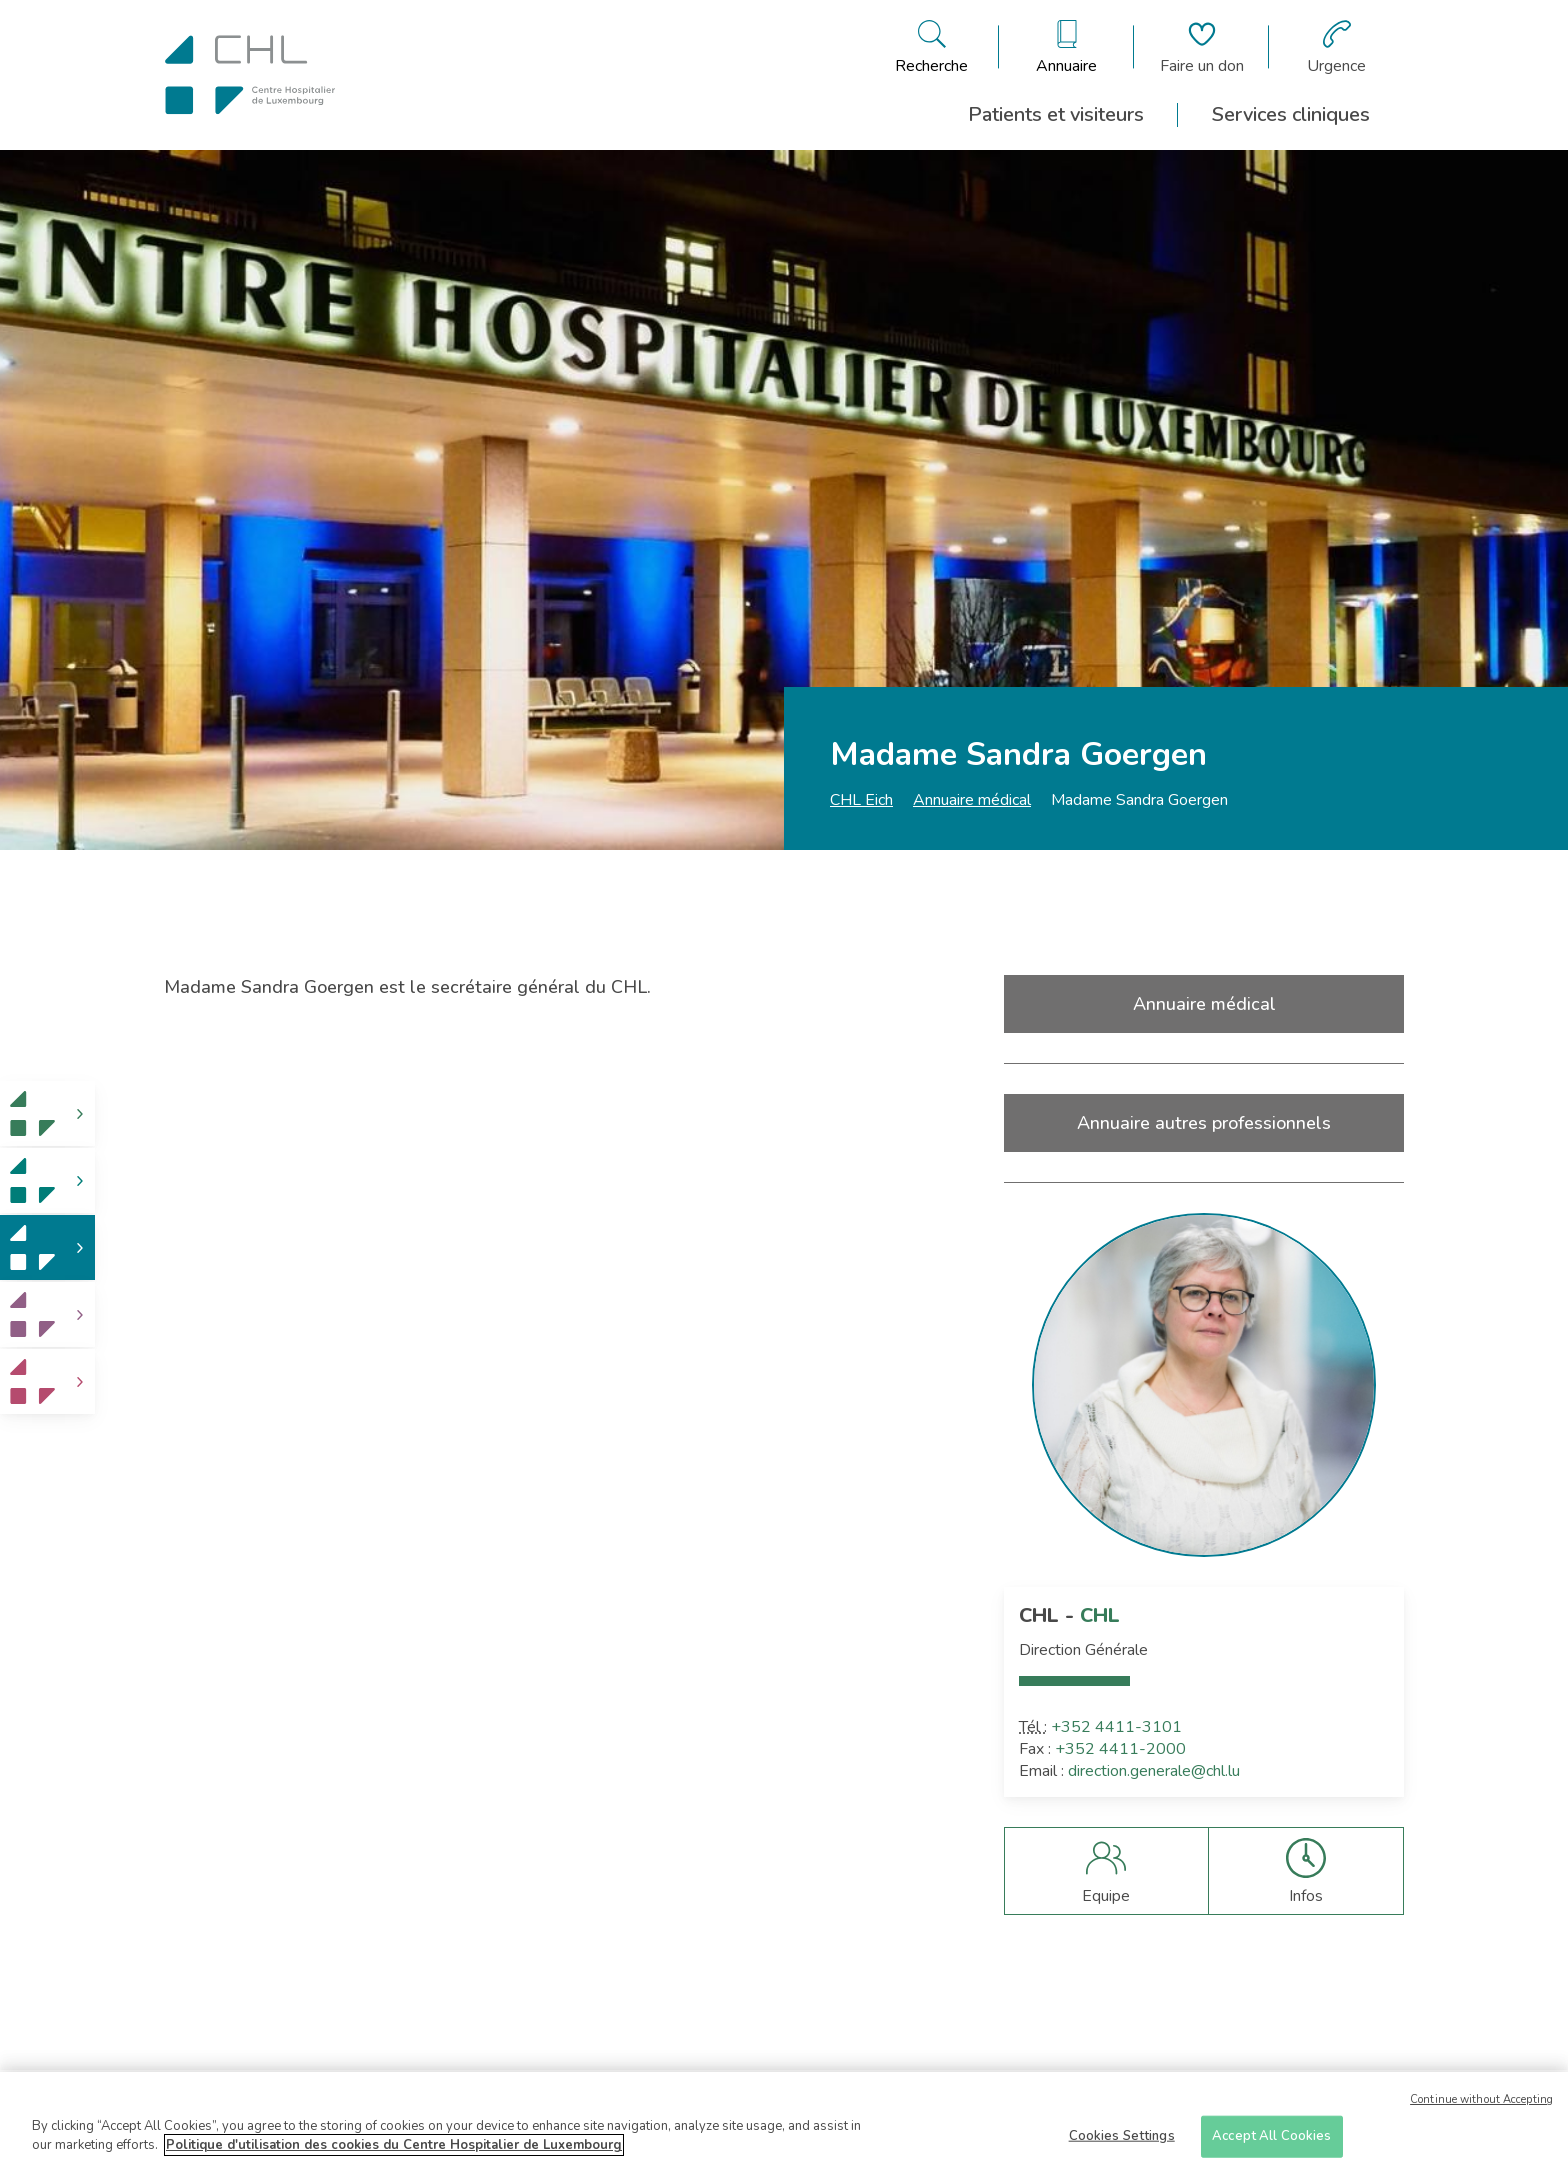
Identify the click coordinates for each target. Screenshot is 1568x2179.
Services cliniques (1291, 114)
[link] (47, 1113)
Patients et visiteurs (1056, 114)
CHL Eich (861, 800)
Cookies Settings (1122, 2142)
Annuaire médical (972, 800)
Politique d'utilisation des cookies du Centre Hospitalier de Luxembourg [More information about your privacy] (394, 2152)
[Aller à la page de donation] (1202, 47)
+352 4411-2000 (1120, 1749)
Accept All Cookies (1271, 2142)
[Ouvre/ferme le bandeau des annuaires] (1066, 47)
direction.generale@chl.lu (1154, 1771)
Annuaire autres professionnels (1204, 1123)
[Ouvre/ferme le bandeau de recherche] (931, 47)
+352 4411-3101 (1116, 1727)
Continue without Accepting (1481, 2105)
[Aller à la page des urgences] (1336, 47)
